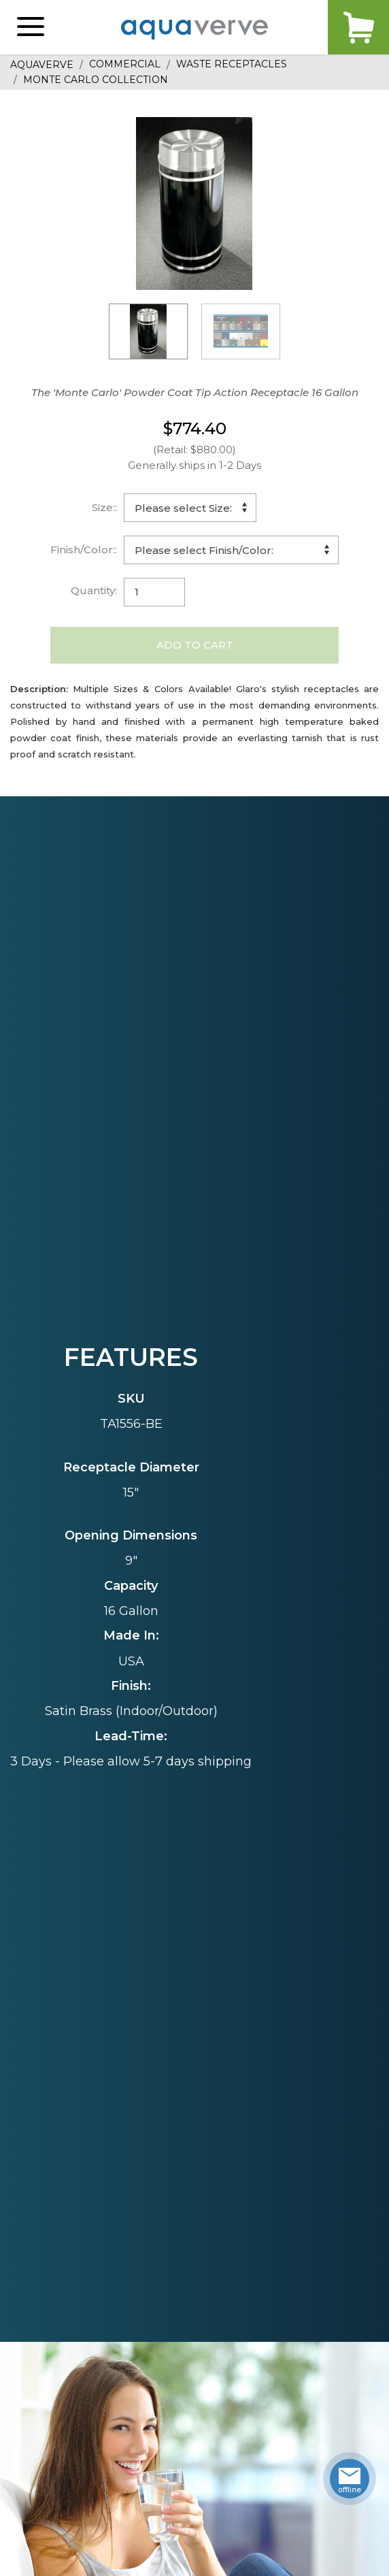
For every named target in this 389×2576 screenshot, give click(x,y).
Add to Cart (194, 644)
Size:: (104, 507)
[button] (30, 27)
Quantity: (94, 590)
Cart (358, 27)
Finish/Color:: (83, 549)
